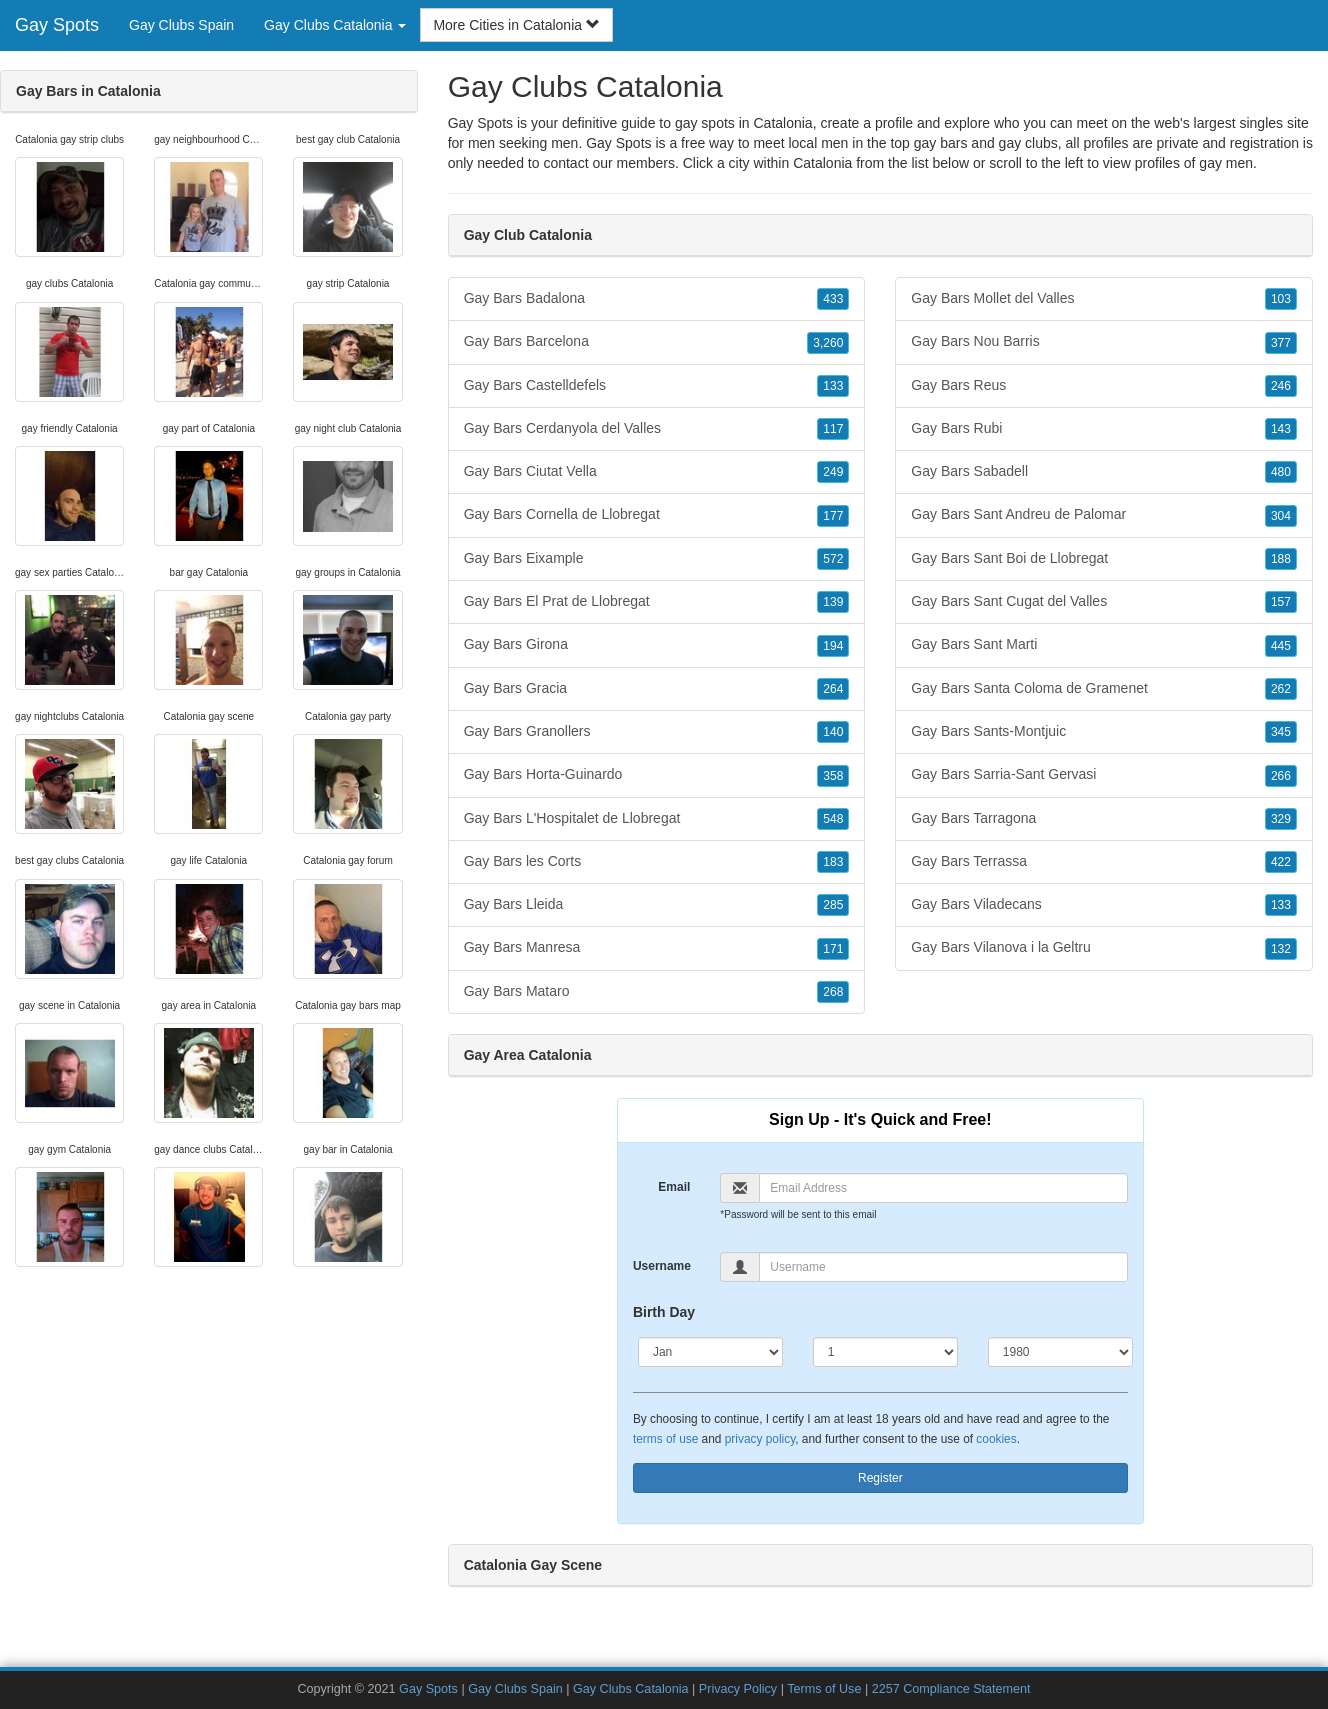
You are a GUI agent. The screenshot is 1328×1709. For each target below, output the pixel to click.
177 (833, 516)
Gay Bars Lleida (657, 905)
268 (833, 992)
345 (1281, 732)
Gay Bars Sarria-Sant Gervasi (1104, 775)
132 (1281, 949)
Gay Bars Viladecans (1104, 905)
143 (1281, 429)
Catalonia (822, 163)
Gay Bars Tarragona (1104, 819)
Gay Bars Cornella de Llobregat (657, 515)
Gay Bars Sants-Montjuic (1104, 732)
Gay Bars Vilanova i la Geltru (1104, 948)
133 (833, 386)
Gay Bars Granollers (657, 732)
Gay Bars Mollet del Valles (1104, 299)
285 (833, 905)
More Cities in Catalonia (516, 25)
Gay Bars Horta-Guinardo (657, 775)
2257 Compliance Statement (951, 1689)
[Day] (885, 1352)
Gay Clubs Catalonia (631, 1689)
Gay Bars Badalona (657, 299)
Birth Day (664, 1312)
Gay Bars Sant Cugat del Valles (1104, 602)
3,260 (828, 343)
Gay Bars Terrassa (1104, 862)
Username (662, 1266)
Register (880, 1478)
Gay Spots (57, 25)
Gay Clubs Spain (181, 25)
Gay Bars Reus (1104, 386)
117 (833, 429)
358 (833, 776)
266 (1281, 776)
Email (674, 1187)
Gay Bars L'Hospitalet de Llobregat (657, 819)
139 (833, 602)
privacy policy (760, 1439)
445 (1281, 646)
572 (833, 559)
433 (833, 299)
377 (1281, 343)
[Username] (943, 1267)
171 (833, 949)
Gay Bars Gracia (657, 689)
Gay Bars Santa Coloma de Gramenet (1104, 689)
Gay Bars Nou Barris (1104, 342)
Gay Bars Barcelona (657, 342)
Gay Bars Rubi (1104, 429)
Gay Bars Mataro (657, 992)
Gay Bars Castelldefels (657, 386)
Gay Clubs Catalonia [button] (335, 25)
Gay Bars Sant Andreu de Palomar (1104, 515)
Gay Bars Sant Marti (1104, 645)
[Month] (710, 1352)
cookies (996, 1439)
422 (1281, 862)
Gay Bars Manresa (657, 948)
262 (1281, 689)
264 (833, 689)
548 (833, 819)
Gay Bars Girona (657, 645)
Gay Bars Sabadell (1104, 472)
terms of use (665, 1439)
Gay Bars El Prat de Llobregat (657, 602)
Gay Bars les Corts (657, 862)
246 (1281, 386)
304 (1281, 516)
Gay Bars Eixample (657, 559)
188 (1281, 559)
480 (1281, 472)
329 (1281, 819)
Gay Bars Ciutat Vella (657, 472)
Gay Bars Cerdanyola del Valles (657, 429)
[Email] (943, 1188)
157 (1281, 602)
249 (833, 472)
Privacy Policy (738, 1689)
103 (1281, 299)
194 (833, 646)
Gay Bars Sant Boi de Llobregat (1104, 559)
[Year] (1060, 1352)
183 (833, 862)
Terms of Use (824, 1689)
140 (833, 732)
